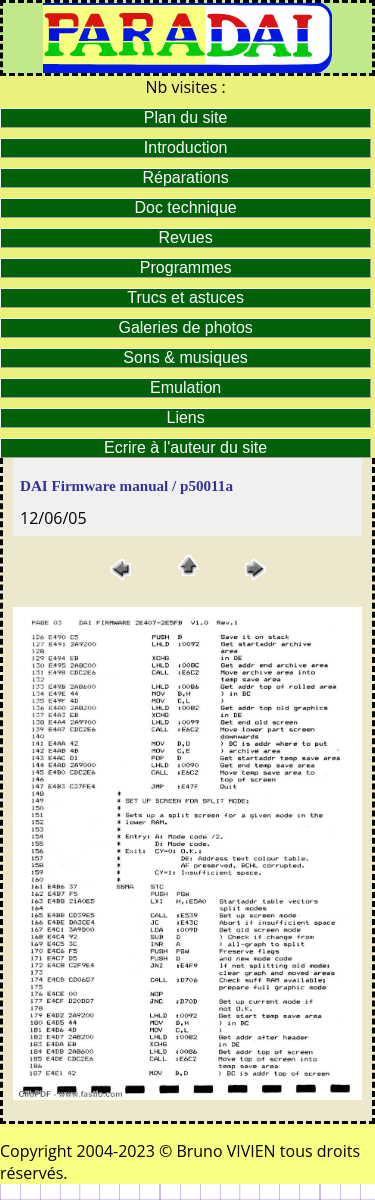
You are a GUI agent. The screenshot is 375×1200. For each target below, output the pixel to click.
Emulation (185, 387)
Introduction (186, 147)
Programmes (186, 267)
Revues (186, 237)
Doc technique (185, 207)
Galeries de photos (185, 327)
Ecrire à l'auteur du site (185, 447)
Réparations (185, 177)
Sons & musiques (185, 357)
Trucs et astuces (185, 297)
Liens (186, 417)
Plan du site (186, 117)
